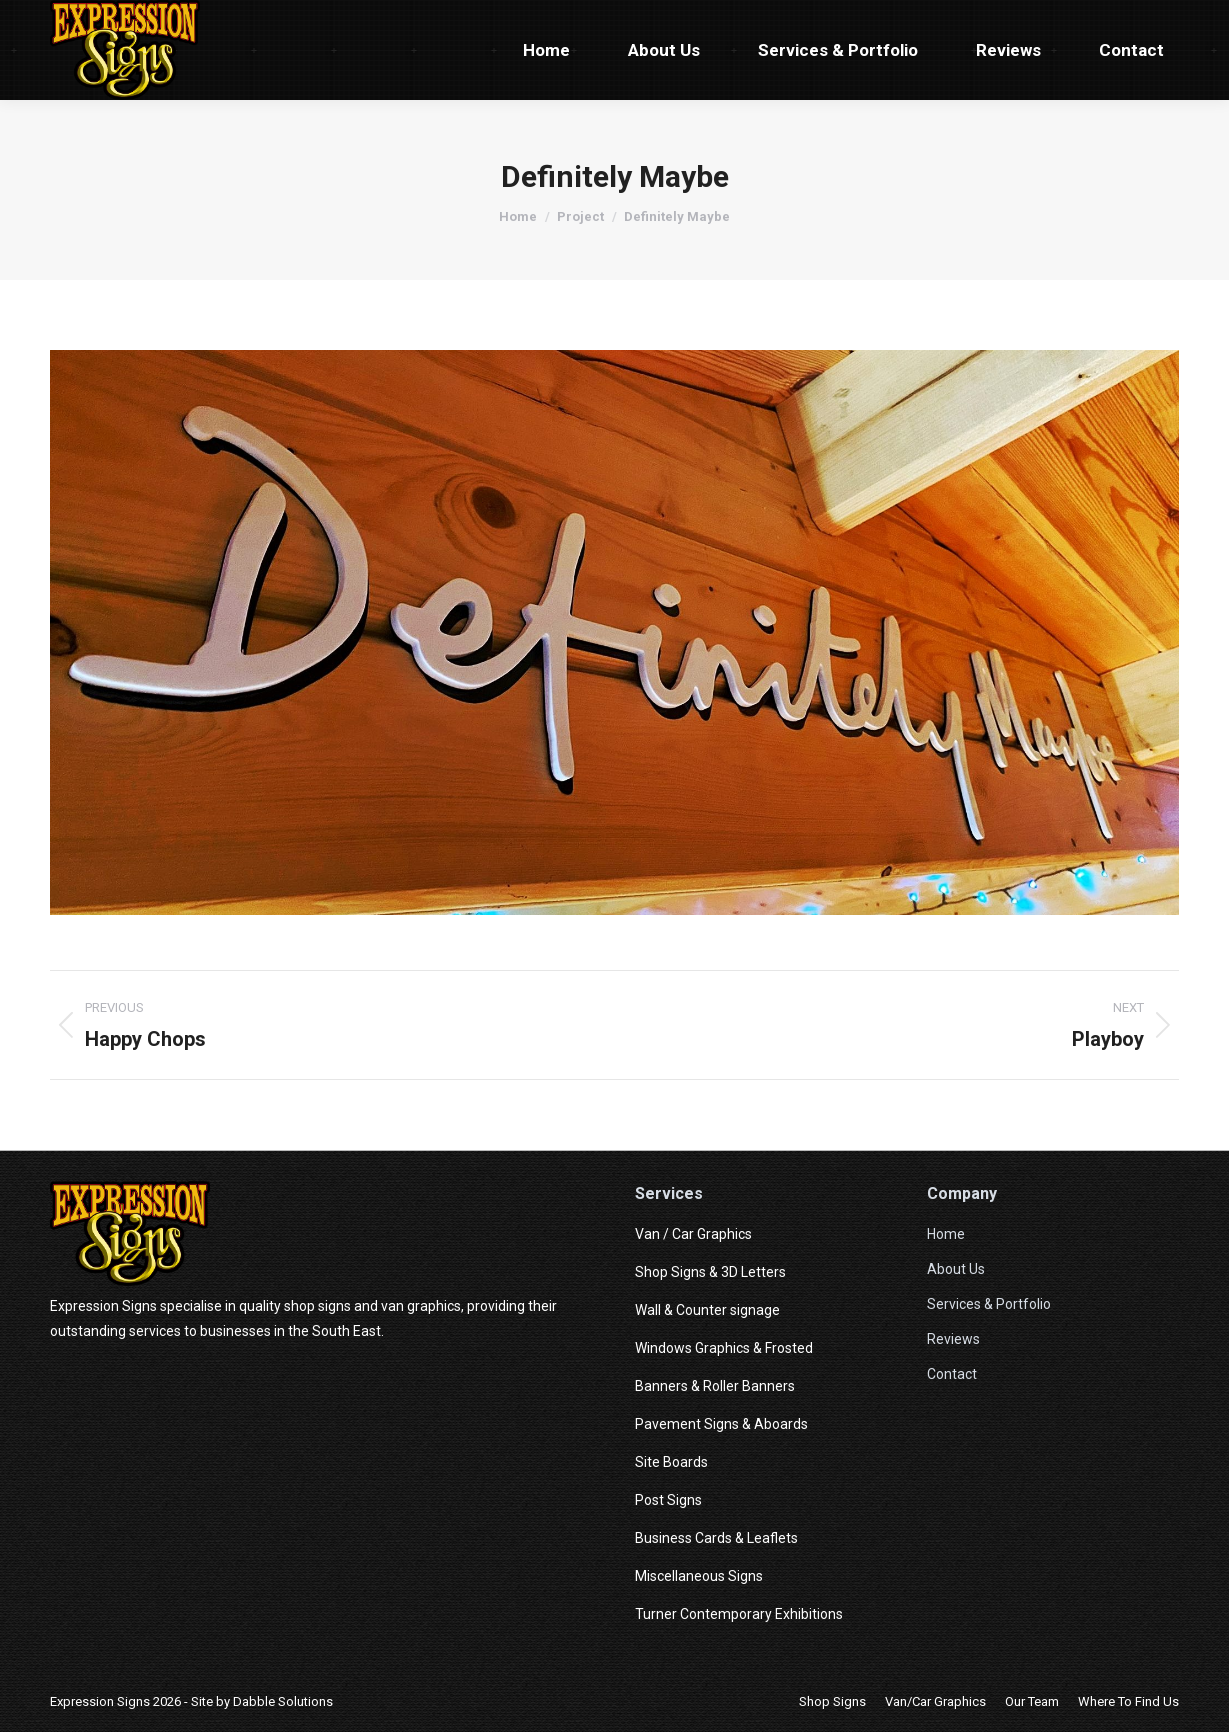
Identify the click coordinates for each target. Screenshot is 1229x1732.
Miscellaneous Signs (699, 1576)
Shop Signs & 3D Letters (710, 1272)
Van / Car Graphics (693, 1234)
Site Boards (671, 1462)
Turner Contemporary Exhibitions (739, 1614)
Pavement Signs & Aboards (721, 1424)
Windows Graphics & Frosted (724, 1348)
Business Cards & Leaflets (716, 1538)
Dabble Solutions (283, 1701)
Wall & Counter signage (707, 1310)
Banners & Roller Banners (715, 1386)
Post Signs (668, 1500)
